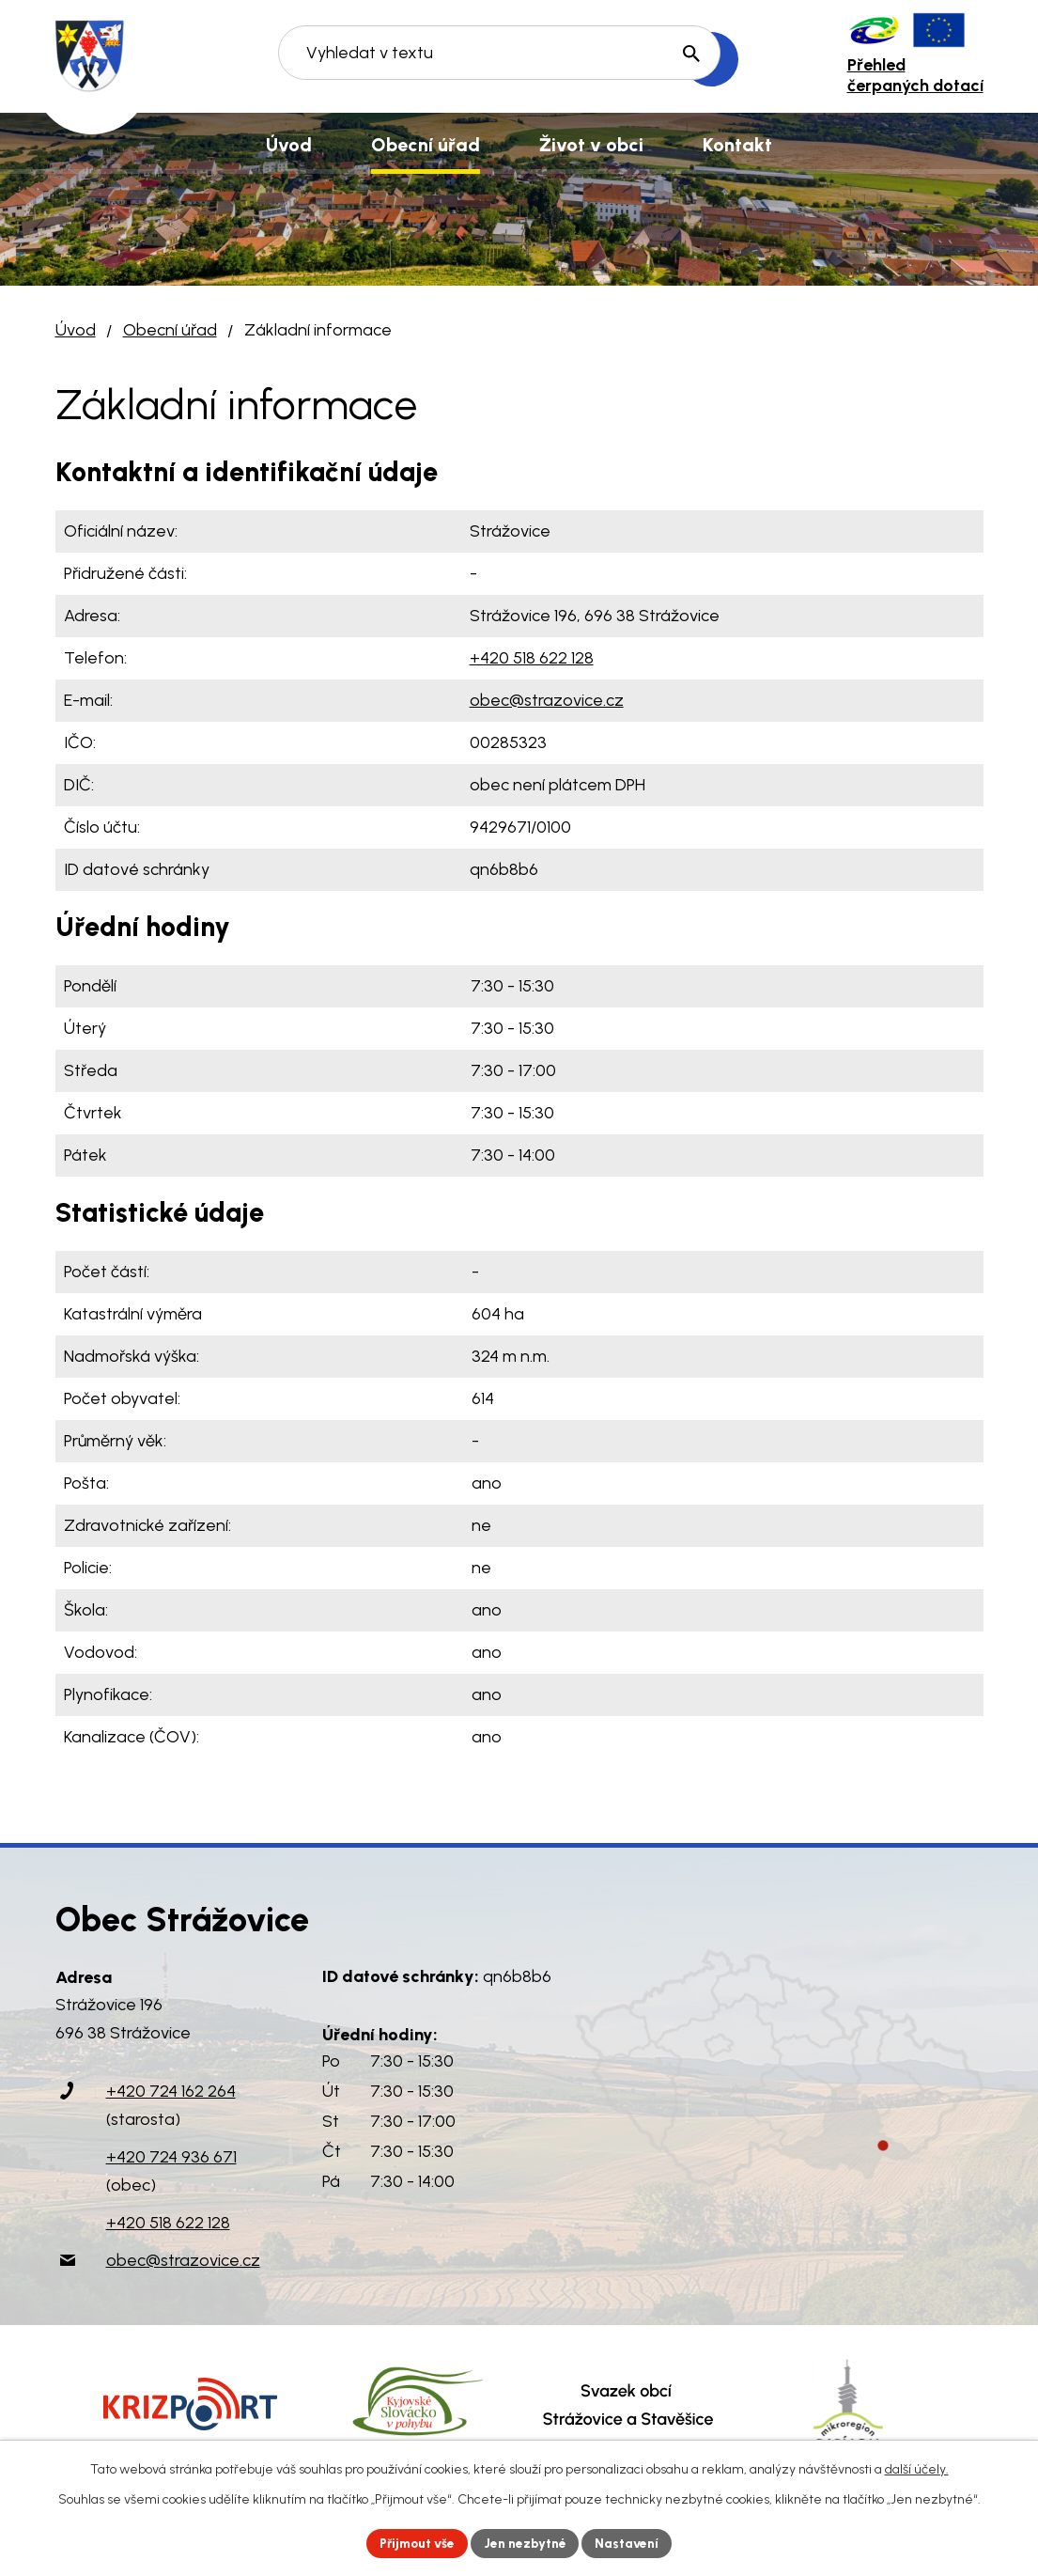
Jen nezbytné (526, 2543)
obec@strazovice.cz (547, 700)
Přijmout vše (415, 2543)
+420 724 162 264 (171, 2091)
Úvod (75, 330)
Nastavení (630, 2543)
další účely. (917, 2468)
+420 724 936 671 (171, 2157)
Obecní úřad (170, 330)
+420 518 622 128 (532, 658)
